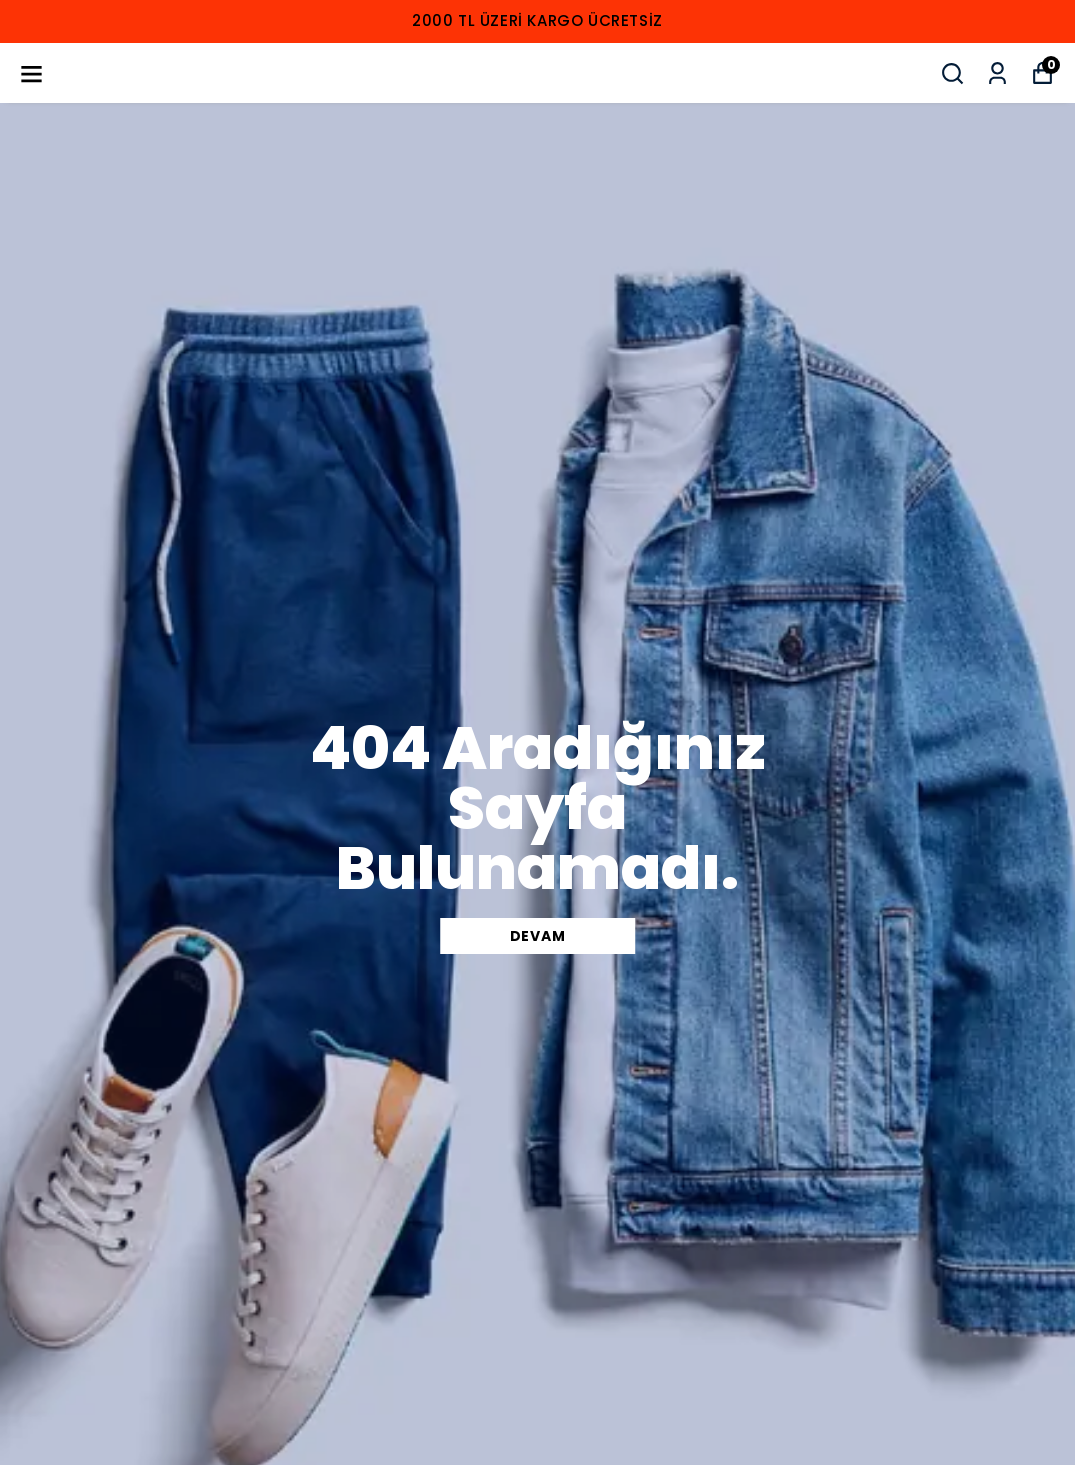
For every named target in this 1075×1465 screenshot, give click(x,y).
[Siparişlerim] (997, 73)
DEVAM (538, 936)
